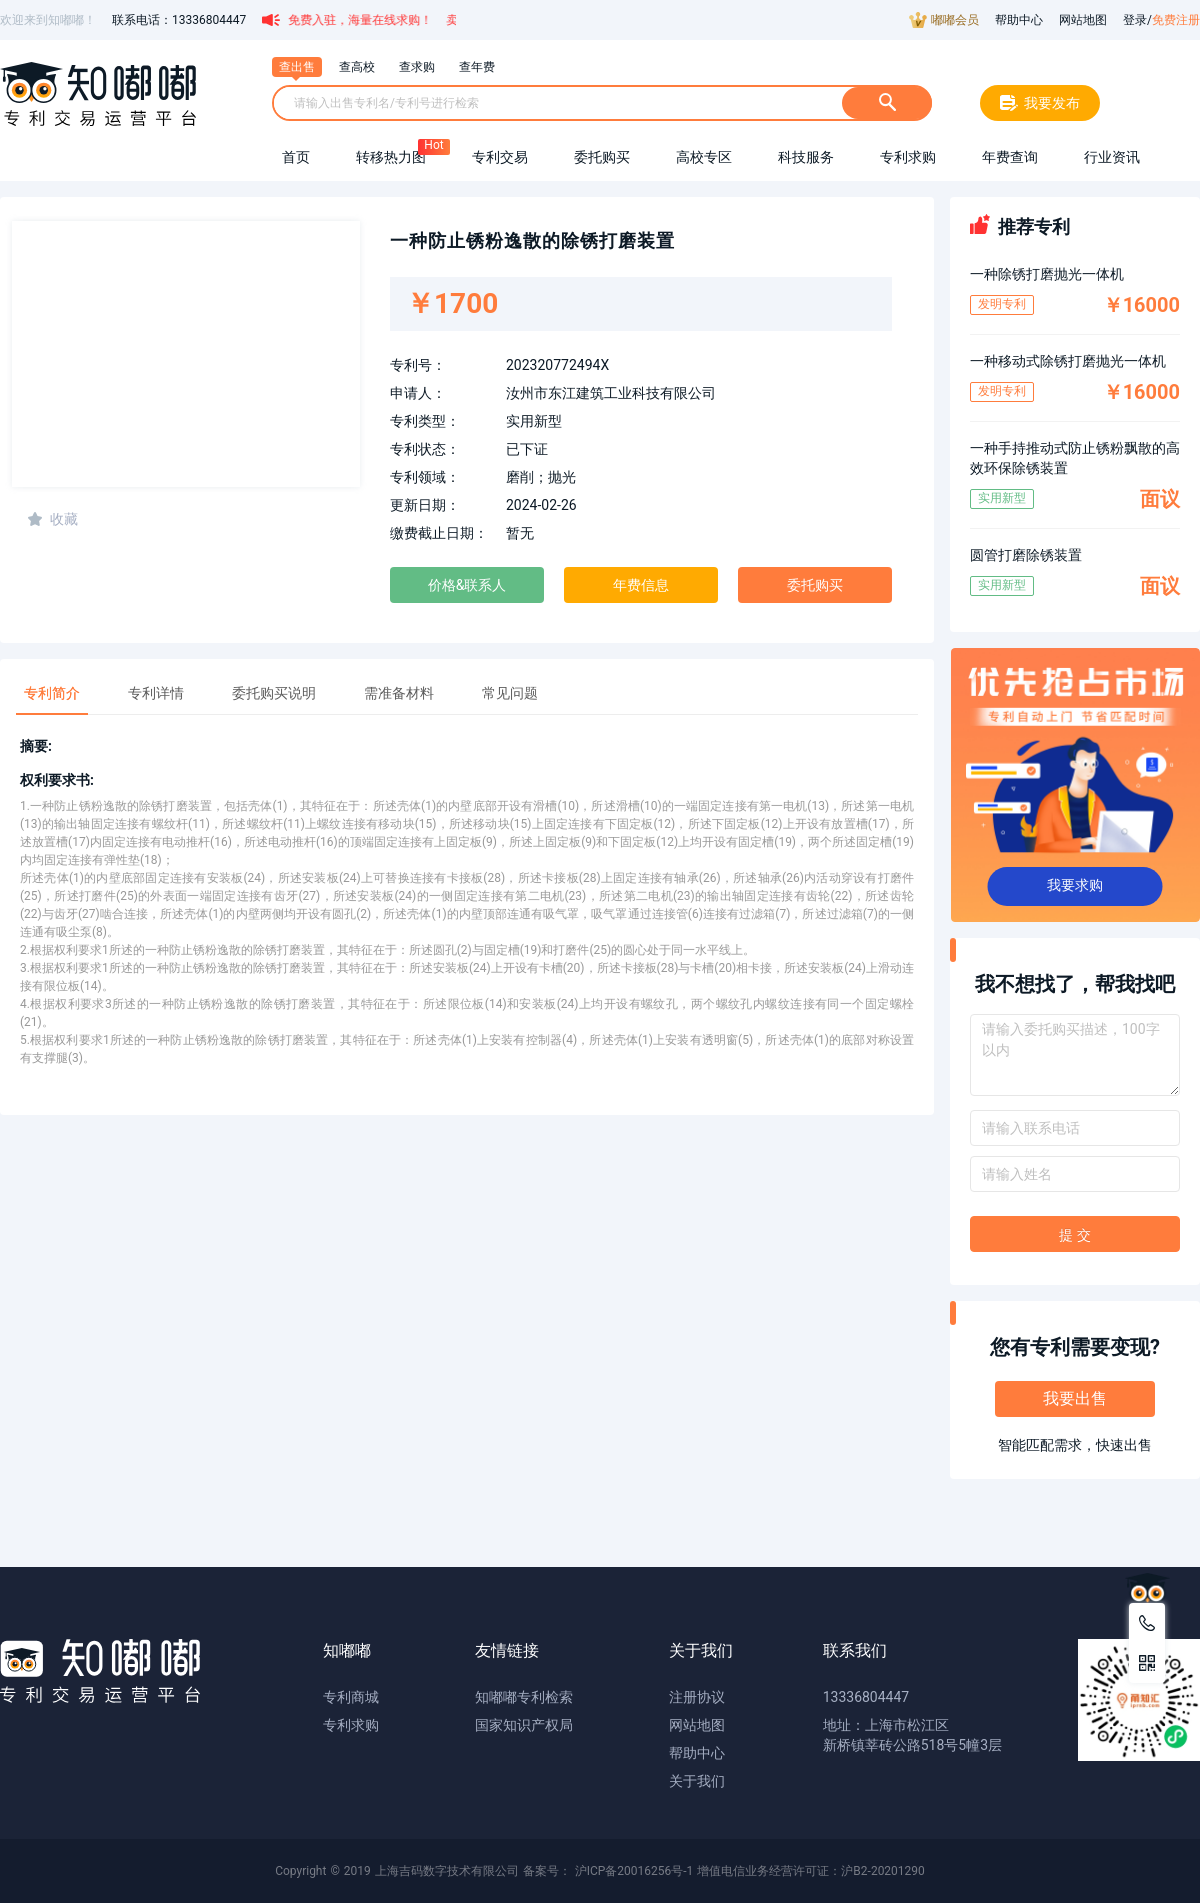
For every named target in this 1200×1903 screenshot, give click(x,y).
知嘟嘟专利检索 (524, 1697)
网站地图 (1083, 20)
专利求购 (351, 1725)
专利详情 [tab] (156, 693)
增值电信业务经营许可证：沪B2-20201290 (811, 1871)
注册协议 (697, 1697)
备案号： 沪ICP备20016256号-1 (608, 1871)
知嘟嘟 (347, 1650)
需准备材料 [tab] (399, 693)
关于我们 (697, 1781)
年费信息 (641, 585)
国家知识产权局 (524, 1725)
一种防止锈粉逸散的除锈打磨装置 (532, 240)
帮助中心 (1019, 20)
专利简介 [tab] (52, 693)
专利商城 (351, 1697)
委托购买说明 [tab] (274, 693)
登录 (1135, 20)
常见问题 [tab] (510, 693)
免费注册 (1176, 20)
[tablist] (467, 687)
